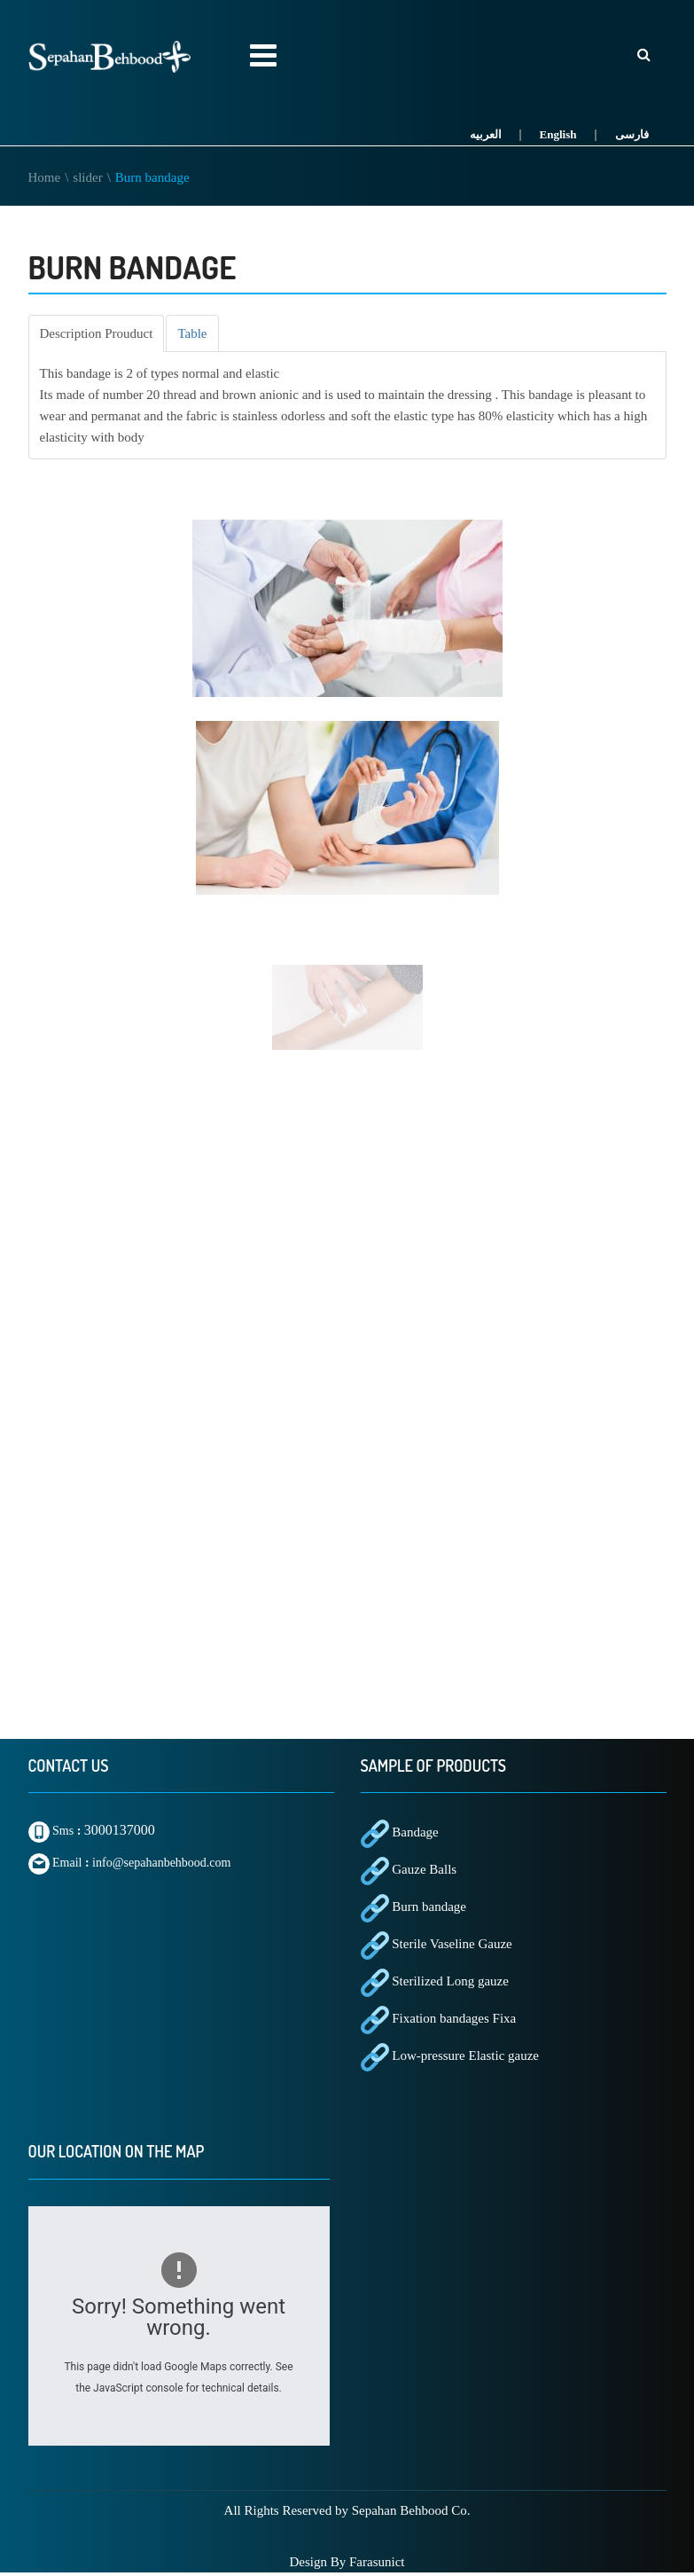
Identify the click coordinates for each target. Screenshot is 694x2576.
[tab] (96, 333)
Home (44, 177)
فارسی (632, 134)
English (558, 134)
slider (87, 177)
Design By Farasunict (347, 2562)
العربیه (486, 134)
